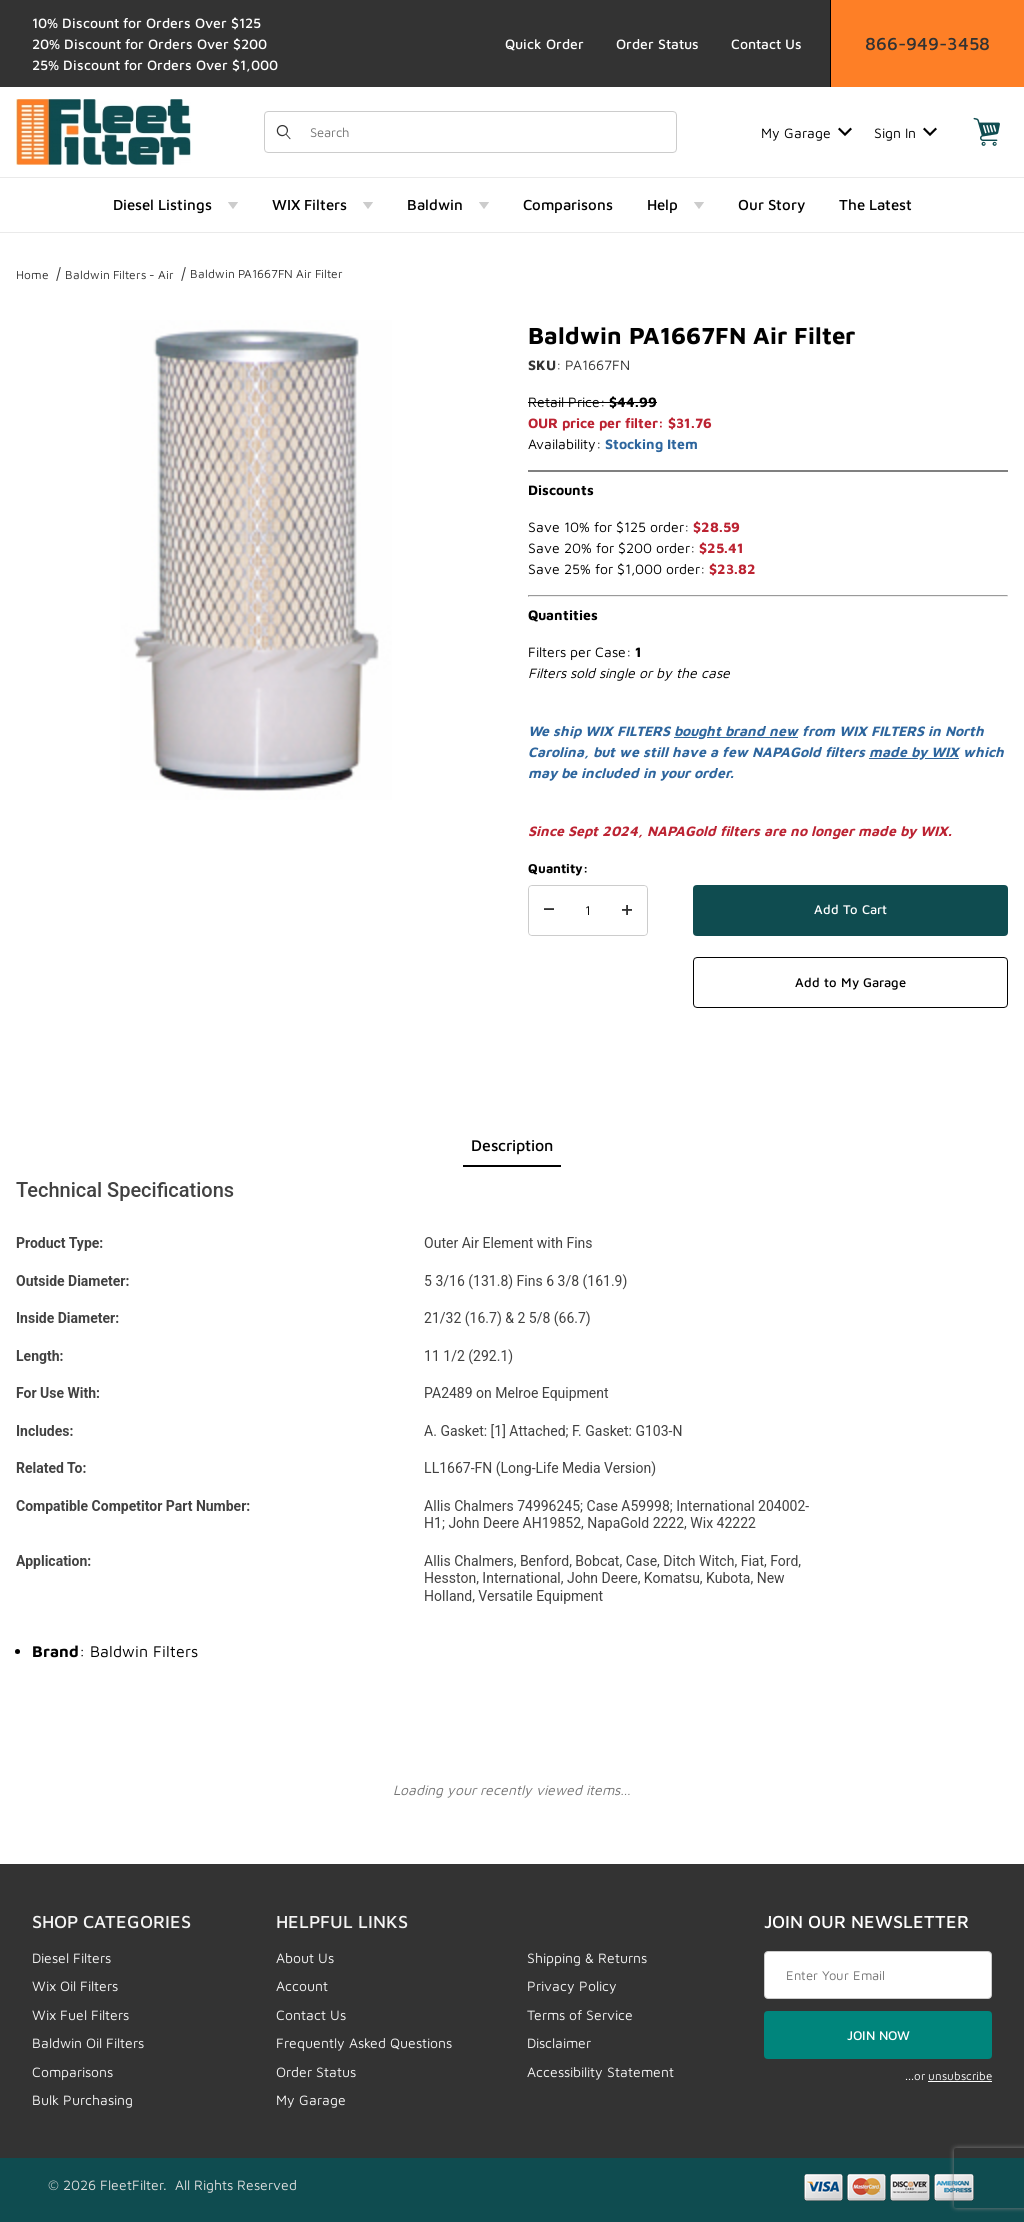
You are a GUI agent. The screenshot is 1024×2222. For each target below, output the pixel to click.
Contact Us (766, 43)
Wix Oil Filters (75, 1985)
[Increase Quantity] (627, 911)
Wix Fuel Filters (80, 2014)
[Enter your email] (878, 1975)
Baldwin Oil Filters (88, 2042)
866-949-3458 (927, 43)
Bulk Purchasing (82, 2099)
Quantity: (558, 868)
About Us (305, 1957)
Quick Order (544, 43)
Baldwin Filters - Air (119, 274)
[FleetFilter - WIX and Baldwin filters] (103, 130)
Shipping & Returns (587, 1957)
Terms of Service (580, 2014)
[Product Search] (487, 132)
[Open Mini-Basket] (987, 132)
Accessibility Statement (600, 2071)
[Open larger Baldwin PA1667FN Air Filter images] (256, 560)
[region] (256, 852)
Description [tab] (512, 1145)
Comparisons (72, 2071)
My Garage (806, 132)
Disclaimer (559, 2042)
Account (302, 1985)
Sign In (905, 132)
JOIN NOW (878, 2035)
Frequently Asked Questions (364, 2042)
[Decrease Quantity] (549, 911)
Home (32, 274)
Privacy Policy (572, 1985)
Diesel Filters (71, 1957)
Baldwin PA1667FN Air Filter (266, 273)
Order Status (657, 43)
